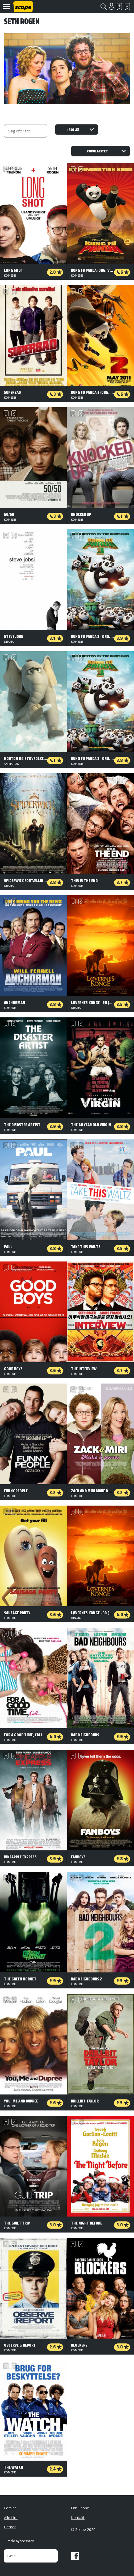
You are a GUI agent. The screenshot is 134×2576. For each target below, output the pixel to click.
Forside (10, 2507)
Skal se (119, 6)
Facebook (75, 2556)
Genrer (10, 2526)
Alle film (11, 2517)
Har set (127, 6)
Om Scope (80, 2507)
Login (111, 6)
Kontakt (78, 2517)
